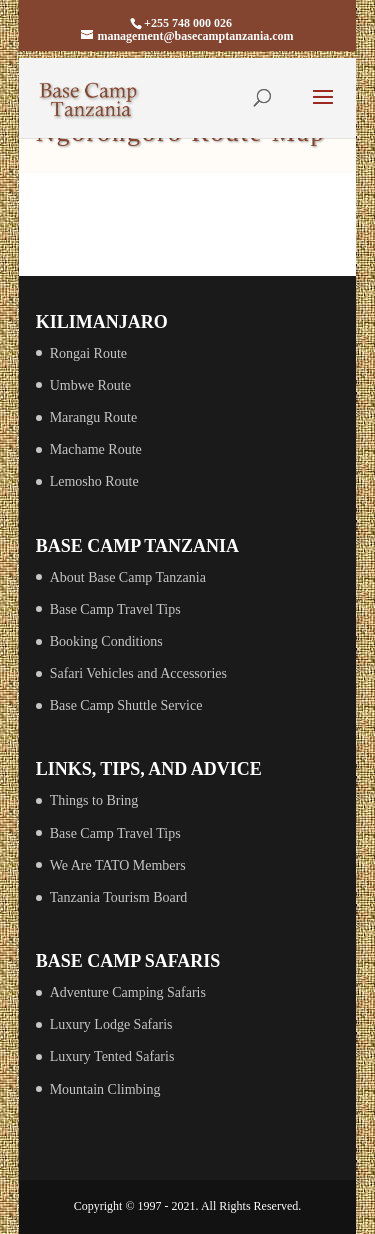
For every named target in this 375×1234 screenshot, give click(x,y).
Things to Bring (94, 800)
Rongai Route (88, 353)
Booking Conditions (106, 641)
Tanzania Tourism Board (119, 897)
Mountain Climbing (105, 1089)
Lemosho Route (94, 481)
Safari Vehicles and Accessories (138, 673)
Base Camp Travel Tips (115, 609)
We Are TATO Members (118, 865)
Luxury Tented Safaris (112, 1056)
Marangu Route (93, 417)
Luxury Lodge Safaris (111, 1024)
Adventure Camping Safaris (128, 992)
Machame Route (96, 449)
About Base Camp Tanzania (128, 577)
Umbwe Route (90, 385)
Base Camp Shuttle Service (126, 705)
